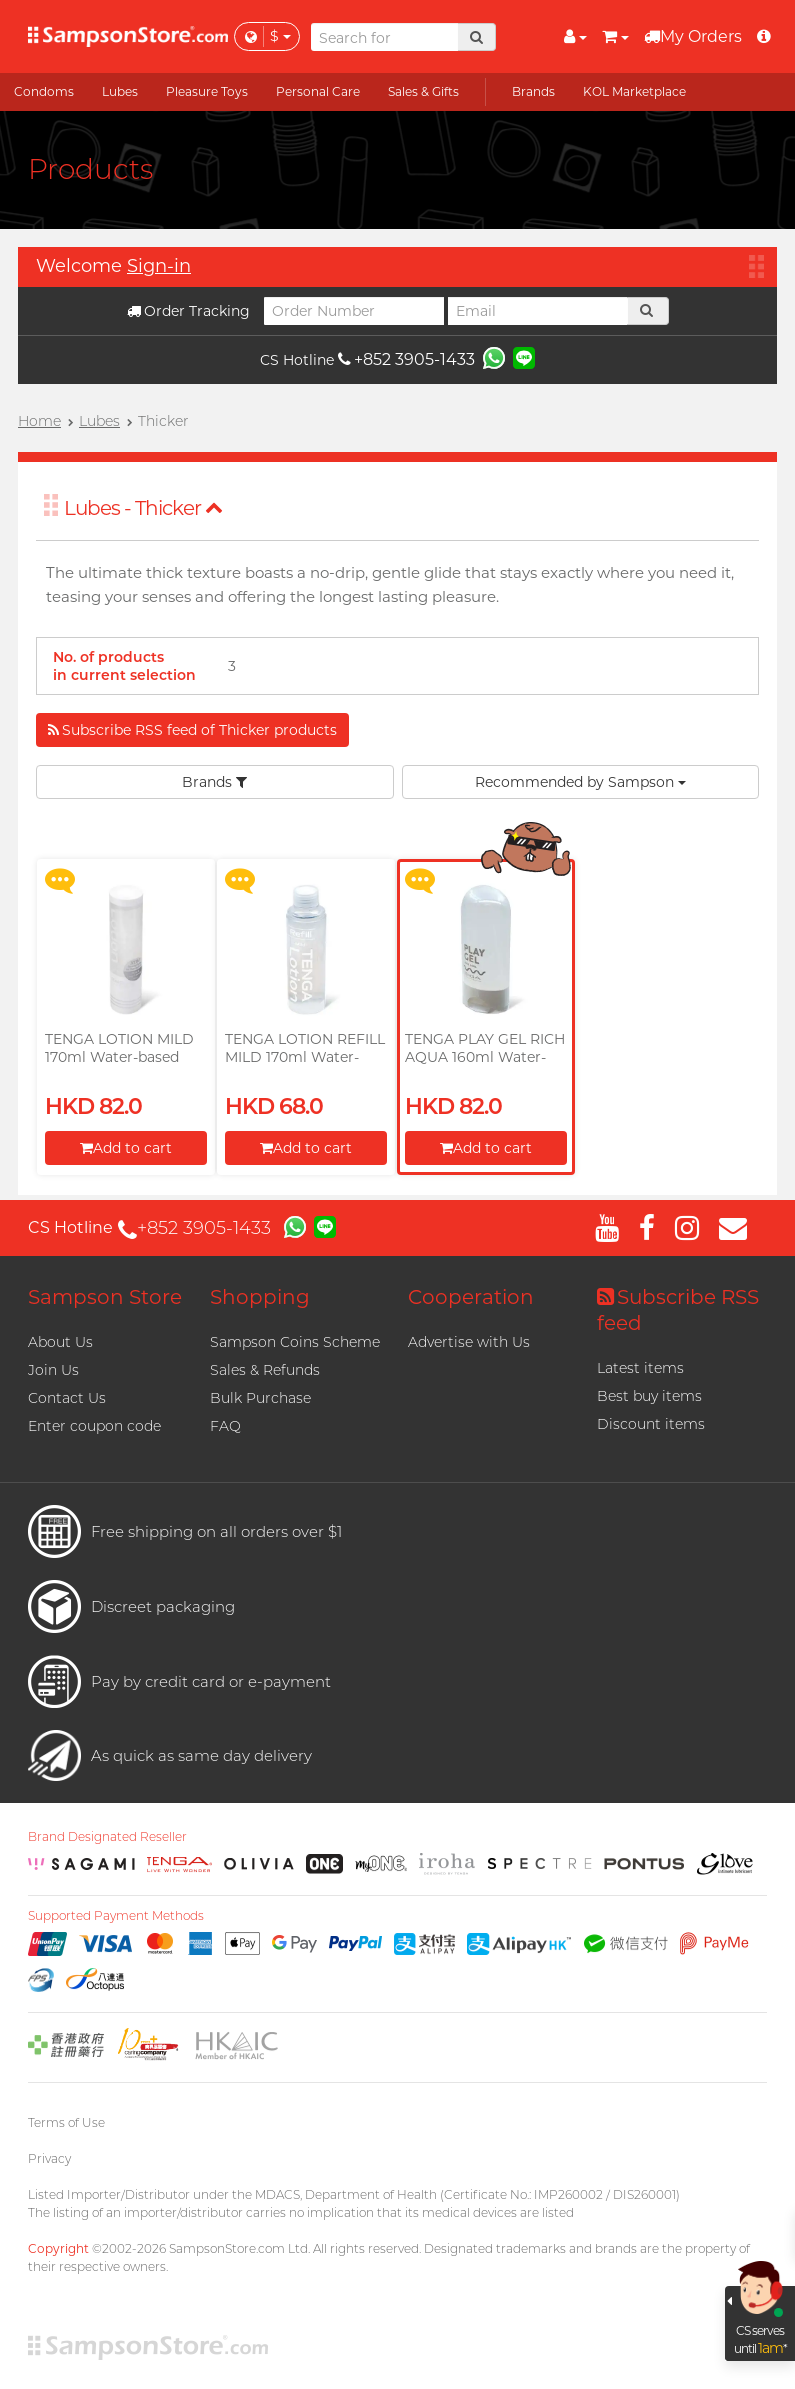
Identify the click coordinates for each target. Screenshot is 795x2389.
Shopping (260, 1297)
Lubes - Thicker (143, 508)
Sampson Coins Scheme (295, 1342)
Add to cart (126, 1148)
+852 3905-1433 (406, 359)
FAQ (225, 1426)
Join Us (53, 1370)
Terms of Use (66, 2122)
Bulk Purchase (260, 1398)
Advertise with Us (469, 1342)
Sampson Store (105, 1297)
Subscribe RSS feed (678, 1310)
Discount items (651, 1424)
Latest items (640, 1368)
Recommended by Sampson (580, 782)
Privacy (49, 2158)
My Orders (693, 36)
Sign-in (159, 266)
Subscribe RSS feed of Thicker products (192, 730)
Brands (214, 782)
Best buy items (649, 1396)
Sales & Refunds (265, 1370)
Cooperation (471, 1297)
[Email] (538, 311)
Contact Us (67, 1398)
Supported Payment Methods (116, 1916)
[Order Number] (354, 311)
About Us (60, 1342)
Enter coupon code (94, 1426)
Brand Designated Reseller (107, 1837)
